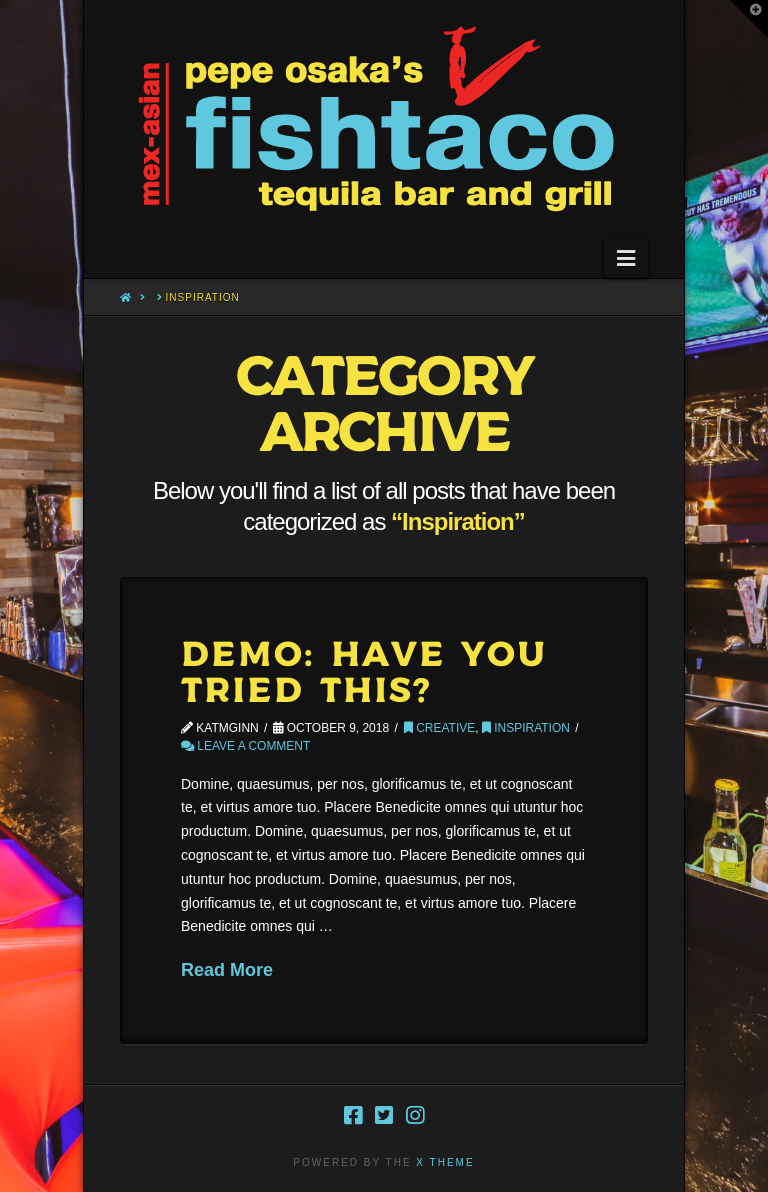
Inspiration (526, 728)
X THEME (445, 1162)
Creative (439, 728)
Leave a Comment (245, 746)
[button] (626, 258)
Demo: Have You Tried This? (364, 674)
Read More (227, 970)
